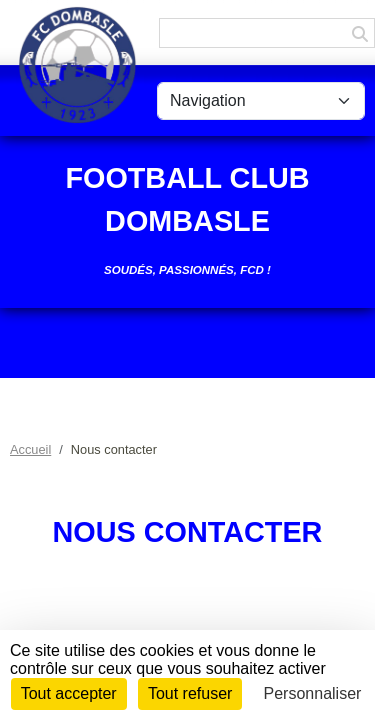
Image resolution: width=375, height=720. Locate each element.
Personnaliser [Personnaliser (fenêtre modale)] (313, 693)
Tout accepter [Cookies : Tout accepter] (69, 693)
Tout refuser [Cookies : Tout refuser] (190, 693)
